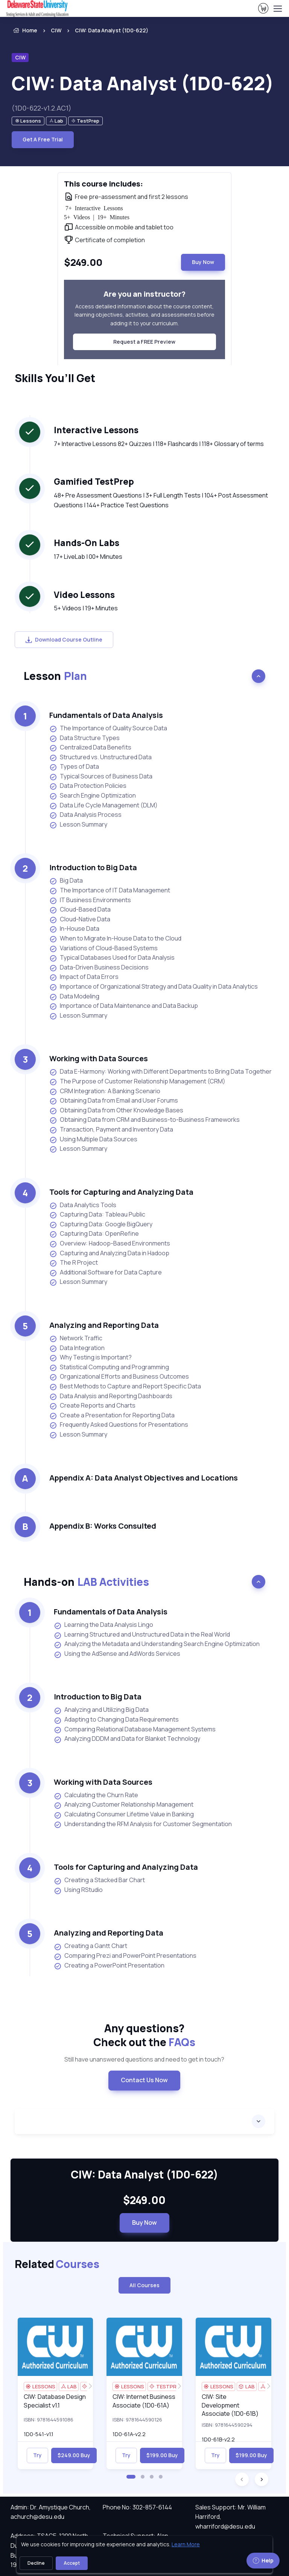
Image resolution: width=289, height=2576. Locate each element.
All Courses (144, 2285)
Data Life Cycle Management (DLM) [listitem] (103, 805)
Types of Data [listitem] (74, 766)
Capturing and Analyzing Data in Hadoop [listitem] (109, 1253)
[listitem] (104, 30)
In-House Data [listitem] (74, 928)
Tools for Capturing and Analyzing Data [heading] (121, 1192)
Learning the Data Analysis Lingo (103, 1624)
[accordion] (144, 2121)
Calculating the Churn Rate (96, 1795)
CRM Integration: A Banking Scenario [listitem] (104, 1091)
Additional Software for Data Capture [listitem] (105, 1272)
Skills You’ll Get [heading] (55, 378)
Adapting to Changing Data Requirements (116, 1719)
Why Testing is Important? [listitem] (90, 1357)
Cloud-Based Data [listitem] (80, 909)
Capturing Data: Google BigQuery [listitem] (100, 1224)
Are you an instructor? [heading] (144, 294)
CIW (56, 30)
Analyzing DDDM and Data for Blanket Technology (127, 1738)
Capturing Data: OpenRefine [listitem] (94, 1233)
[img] (55, 2347)
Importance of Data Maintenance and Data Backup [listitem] (123, 1005)
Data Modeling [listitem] (74, 996)
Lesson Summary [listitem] (78, 824)
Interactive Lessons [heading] (96, 430)
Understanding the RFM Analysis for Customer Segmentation (143, 1824)
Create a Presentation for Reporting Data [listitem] (112, 1415)
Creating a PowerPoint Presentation (109, 1965)
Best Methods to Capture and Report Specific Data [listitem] (125, 1386)
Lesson (55, 676)
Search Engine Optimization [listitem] (92, 795)
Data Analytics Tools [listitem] (82, 1205)
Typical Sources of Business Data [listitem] (100, 776)
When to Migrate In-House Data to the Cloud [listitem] (115, 938)
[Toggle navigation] (277, 8)
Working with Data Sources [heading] (98, 1058)
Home (24, 30)
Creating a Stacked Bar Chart (99, 1880)
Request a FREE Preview (144, 341)
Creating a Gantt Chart (90, 1946)
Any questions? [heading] (144, 2035)
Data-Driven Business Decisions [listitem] (99, 967)
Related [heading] (57, 2264)
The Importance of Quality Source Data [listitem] (108, 728)
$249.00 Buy (74, 2455)
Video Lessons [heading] (84, 595)
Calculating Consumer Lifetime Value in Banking (124, 1814)
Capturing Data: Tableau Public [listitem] (97, 1214)
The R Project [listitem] (73, 1262)
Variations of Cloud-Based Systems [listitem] (103, 948)
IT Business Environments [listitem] (90, 900)
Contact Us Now (144, 2080)
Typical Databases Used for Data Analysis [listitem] (112, 957)
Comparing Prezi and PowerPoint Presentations (125, 1955)
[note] (28, 121)
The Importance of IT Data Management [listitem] (109, 890)
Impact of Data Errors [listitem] (84, 976)
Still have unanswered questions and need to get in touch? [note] (144, 2059)
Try (37, 2455)
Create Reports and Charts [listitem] (92, 1405)
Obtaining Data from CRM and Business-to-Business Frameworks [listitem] (144, 1119)
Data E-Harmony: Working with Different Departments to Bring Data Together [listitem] (160, 1071)
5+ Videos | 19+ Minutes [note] (86, 608)
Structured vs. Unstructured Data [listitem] (100, 757)
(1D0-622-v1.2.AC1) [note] (41, 107)
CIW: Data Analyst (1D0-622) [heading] (143, 83)
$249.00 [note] (144, 2200)
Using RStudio (78, 1890)
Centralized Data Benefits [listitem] (90, 747)
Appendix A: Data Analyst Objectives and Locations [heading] (143, 1478)
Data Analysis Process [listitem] (85, 814)
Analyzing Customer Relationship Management (123, 1804)
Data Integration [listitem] (77, 1348)
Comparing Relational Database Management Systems (135, 1729)
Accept (72, 2563)
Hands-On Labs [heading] (86, 543)
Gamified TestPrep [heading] (94, 481)
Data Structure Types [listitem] (84, 738)
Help (263, 2560)
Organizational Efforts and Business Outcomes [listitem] (119, 1376)
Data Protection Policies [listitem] (87, 785)
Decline (36, 2563)
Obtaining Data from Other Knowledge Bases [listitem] (116, 1110)
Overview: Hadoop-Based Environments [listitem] (109, 1243)
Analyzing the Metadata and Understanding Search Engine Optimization (157, 1644)
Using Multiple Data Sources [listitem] (93, 1139)
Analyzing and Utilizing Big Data (101, 1709)
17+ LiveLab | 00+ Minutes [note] (88, 556)
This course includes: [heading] (103, 184)
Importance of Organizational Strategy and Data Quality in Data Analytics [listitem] (153, 986)
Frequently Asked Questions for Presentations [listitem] (118, 1424)
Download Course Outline (64, 639)
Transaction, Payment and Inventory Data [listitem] (111, 1129)
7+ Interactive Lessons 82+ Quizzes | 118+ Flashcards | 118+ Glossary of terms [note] (159, 444)
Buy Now (203, 261)
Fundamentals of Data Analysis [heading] (106, 715)
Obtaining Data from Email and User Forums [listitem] (113, 1100)
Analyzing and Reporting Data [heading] (104, 1325)
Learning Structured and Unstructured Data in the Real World (142, 1634)
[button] (130, 2477)
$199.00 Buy (162, 2455)
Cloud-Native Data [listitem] (79, 919)
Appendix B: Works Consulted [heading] (102, 1526)
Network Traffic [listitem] (75, 1338)
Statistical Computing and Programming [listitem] (109, 1367)
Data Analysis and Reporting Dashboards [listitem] (110, 1396)
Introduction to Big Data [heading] (93, 867)
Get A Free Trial (43, 139)
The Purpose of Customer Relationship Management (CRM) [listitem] (137, 1081)
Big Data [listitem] (66, 880)
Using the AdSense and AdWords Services (117, 1653)
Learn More (186, 2544)
